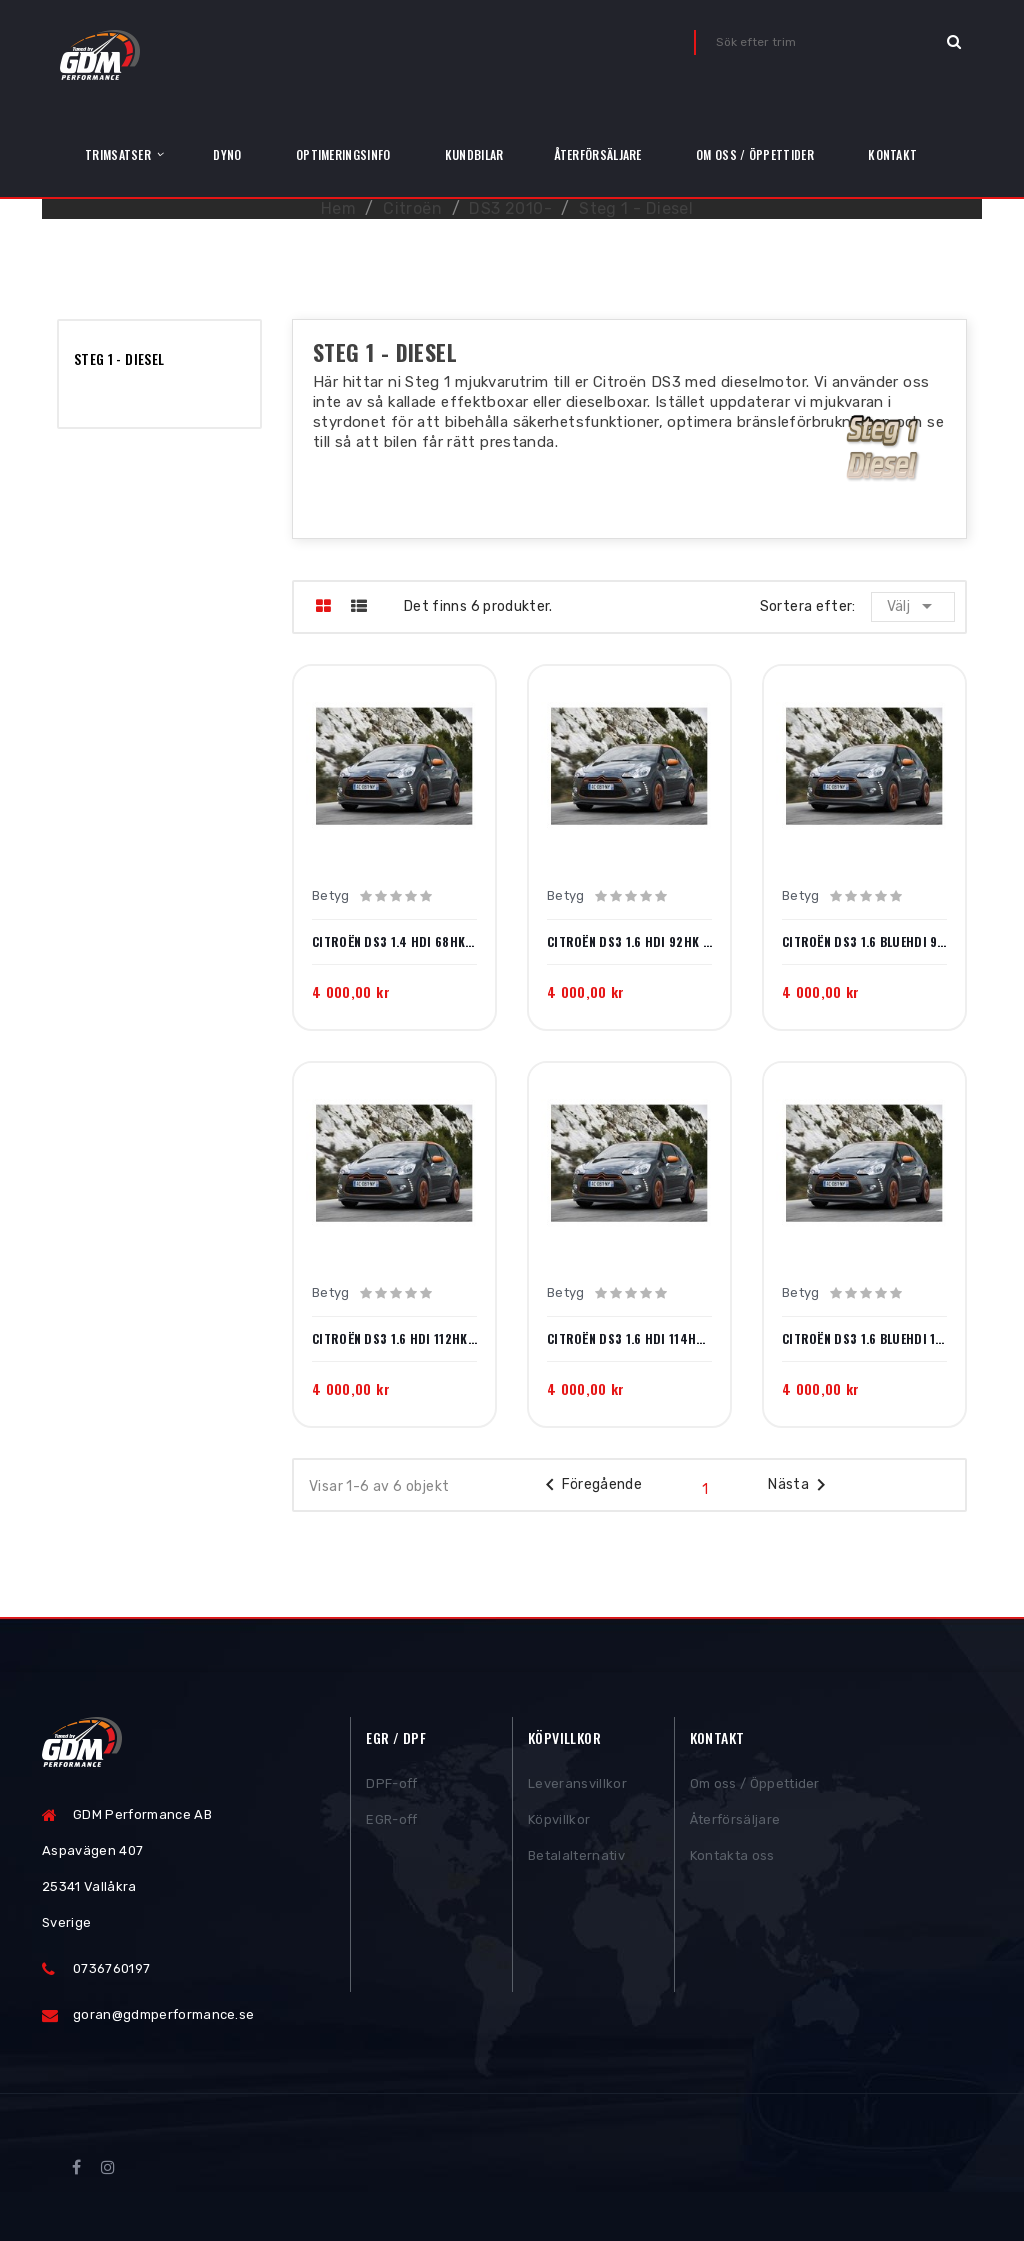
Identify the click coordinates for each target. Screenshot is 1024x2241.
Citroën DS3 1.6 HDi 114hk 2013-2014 (629, 1339)
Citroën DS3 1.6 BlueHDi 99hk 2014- (864, 942)
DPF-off (391, 1786)
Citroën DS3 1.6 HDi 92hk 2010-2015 (629, 942)
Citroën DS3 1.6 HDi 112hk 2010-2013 (394, 1339)
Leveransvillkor (577, 1786)
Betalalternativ (576, 1858)
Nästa (800, 1485)
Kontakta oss (732, 1858)
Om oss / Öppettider (755, 1786)
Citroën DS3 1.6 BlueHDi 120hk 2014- (864, 1339)
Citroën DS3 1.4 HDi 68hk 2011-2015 (394, 942)
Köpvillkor (559, 1822)
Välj (913, 606)
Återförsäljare (735, 1822)
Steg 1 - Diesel (119, 358)
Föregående (590, 1485)
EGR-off (391, 1822)
